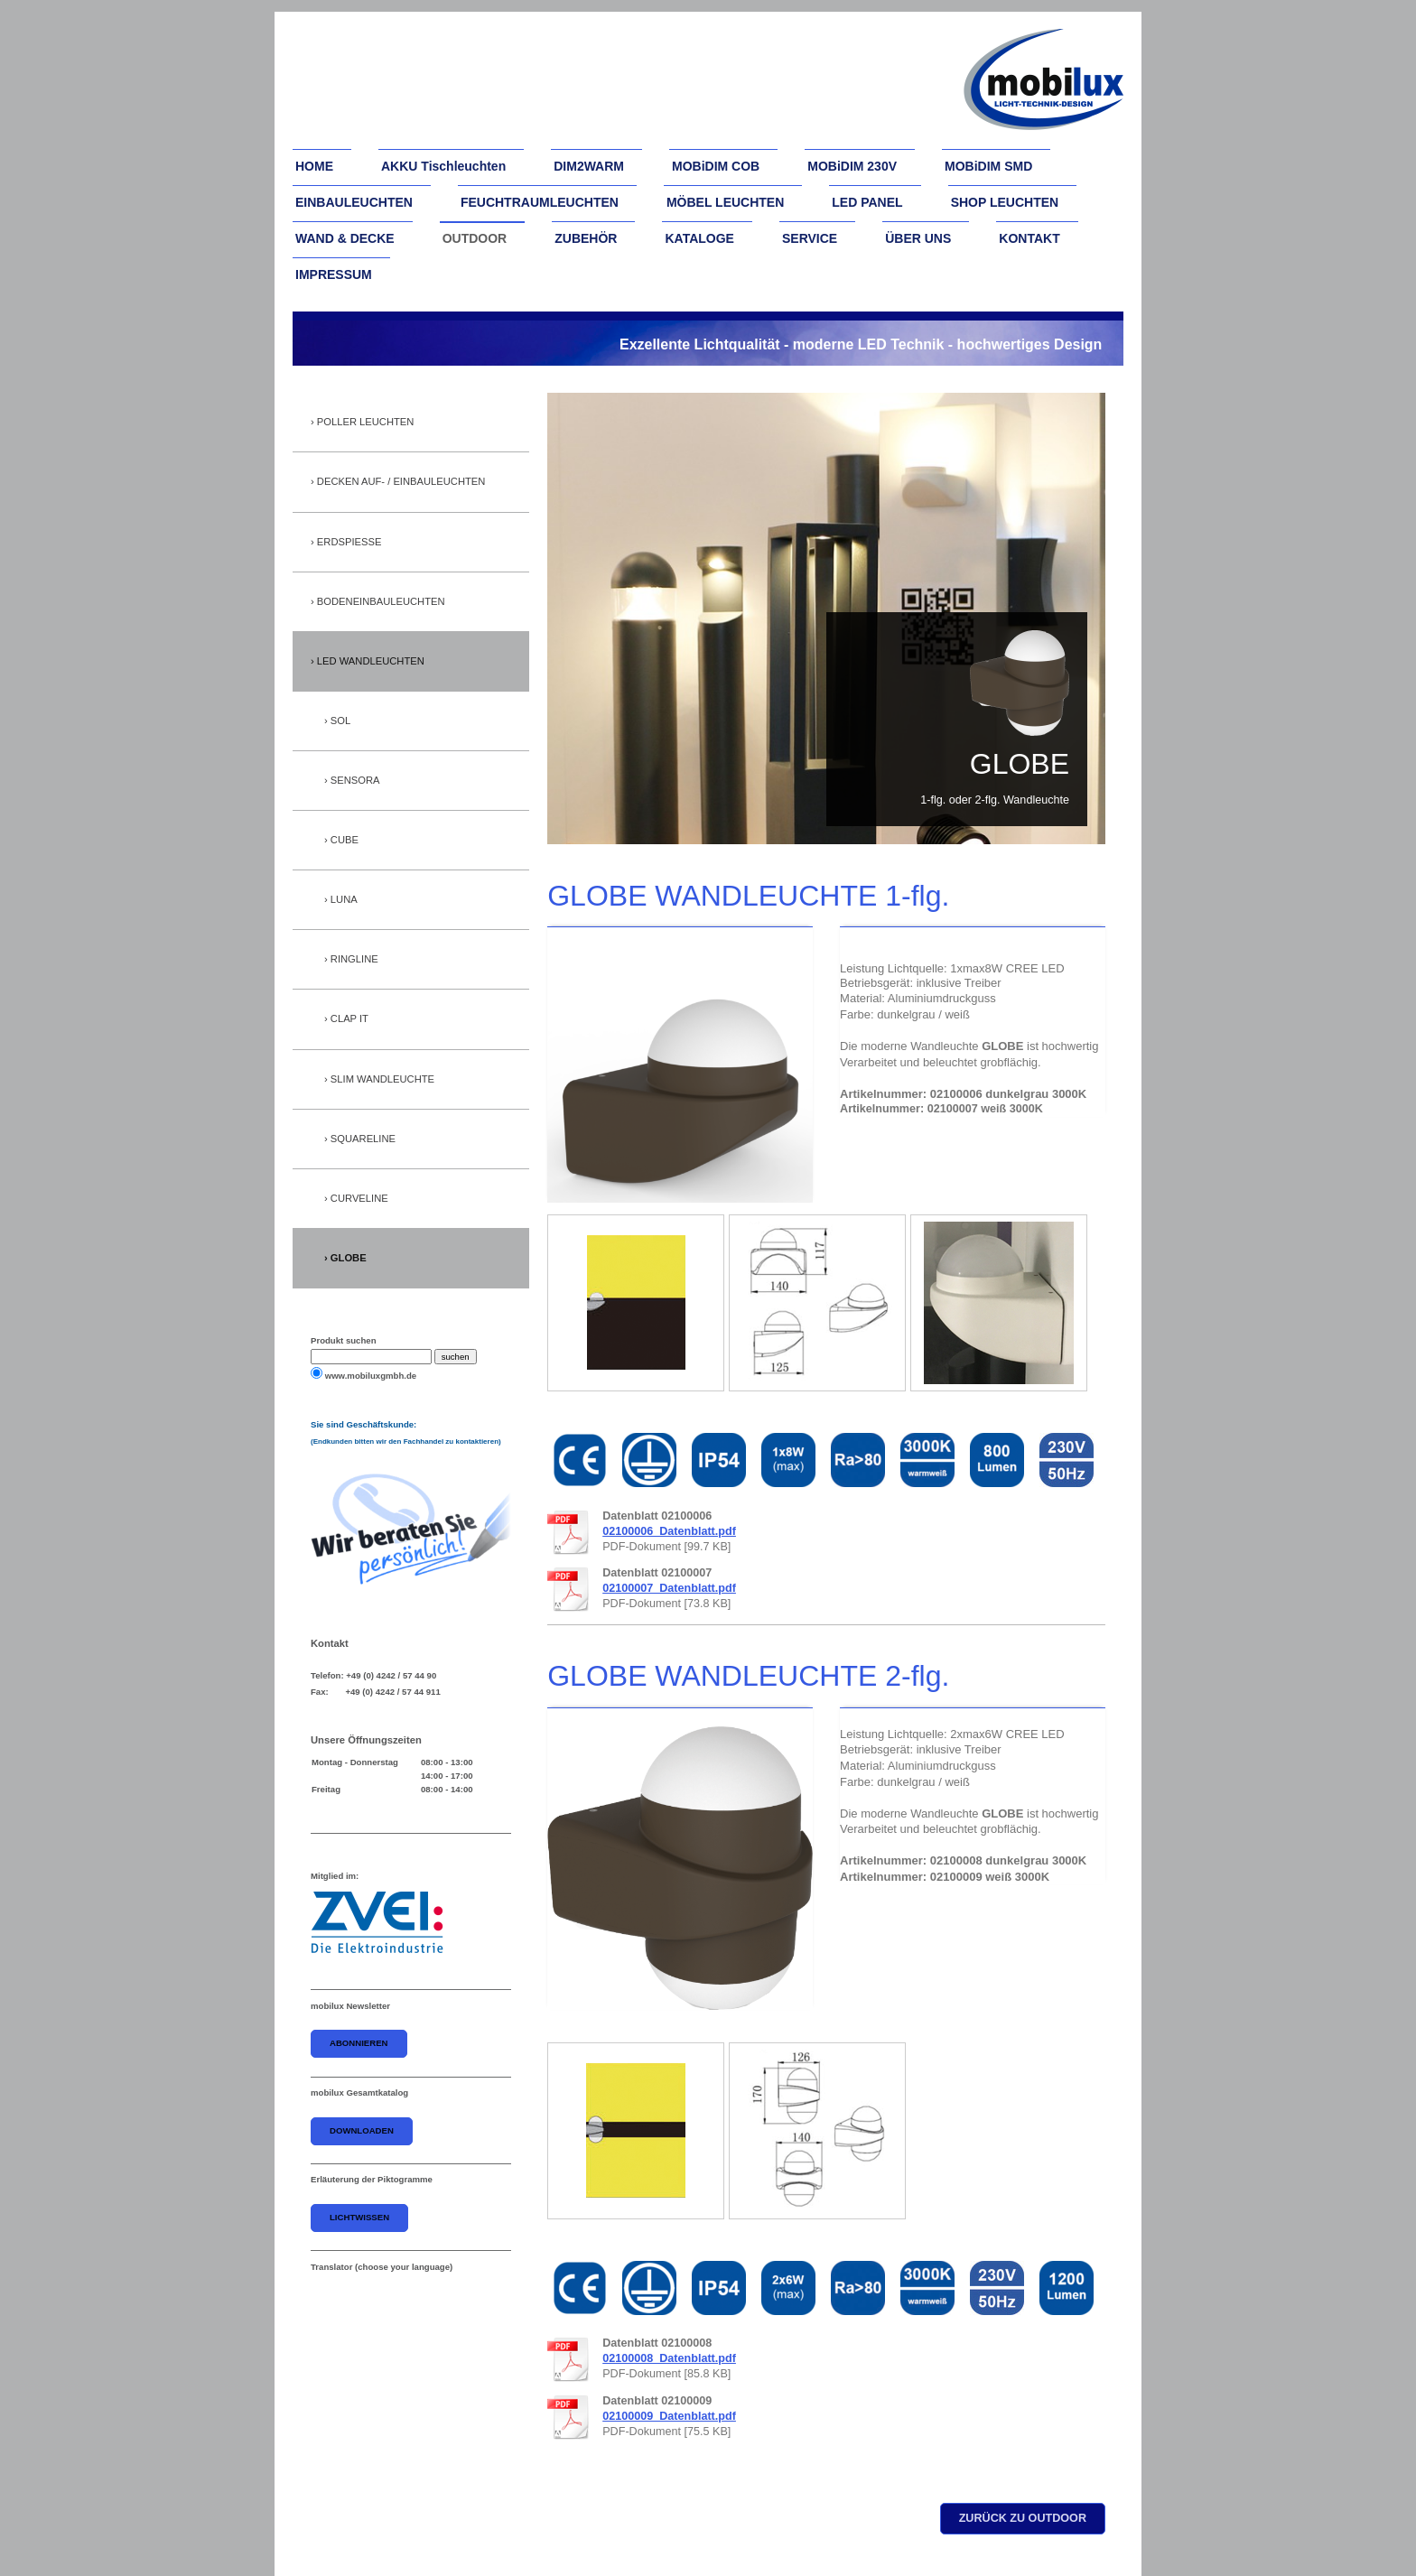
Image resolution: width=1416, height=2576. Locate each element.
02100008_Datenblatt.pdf (669, 2358)
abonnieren (359, 2043)
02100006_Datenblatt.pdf (669, 1531)
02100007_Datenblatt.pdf (669, 1588)
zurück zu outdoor (1022, 2518)
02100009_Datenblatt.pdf (669, 2416)
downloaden (362, 2130)
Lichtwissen (359, 2217)
